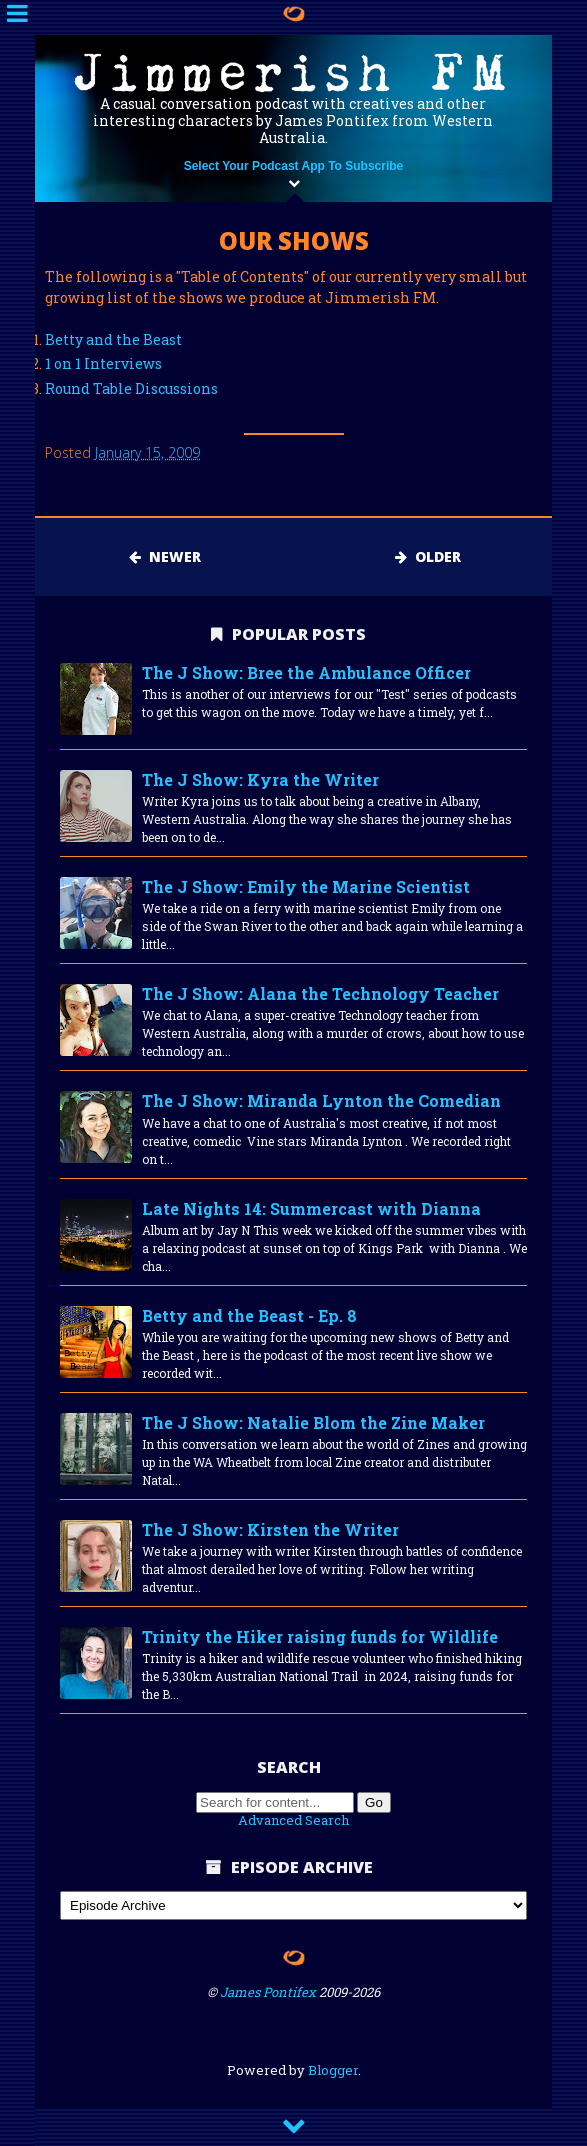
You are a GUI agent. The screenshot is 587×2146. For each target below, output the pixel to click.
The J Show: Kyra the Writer (260, 779)
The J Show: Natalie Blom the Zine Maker (313, 1422)
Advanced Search (293, 1820)
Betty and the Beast (113, 339)
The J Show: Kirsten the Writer (270, 1529)
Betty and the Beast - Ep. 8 (249, 1315)
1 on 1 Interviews (103, 363)
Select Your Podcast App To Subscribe (294, 166)
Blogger (333, 2070)
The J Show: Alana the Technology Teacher (320, 993)
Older (428, 556)
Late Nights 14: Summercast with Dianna (311, 1208)
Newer (165, 556)
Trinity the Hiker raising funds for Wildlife (320, 1636)
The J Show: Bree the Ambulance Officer (306, 672)
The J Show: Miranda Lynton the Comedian (321, 1100)
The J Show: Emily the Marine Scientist (306, 886)
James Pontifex (268, 1992)
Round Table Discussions (131, 388)
